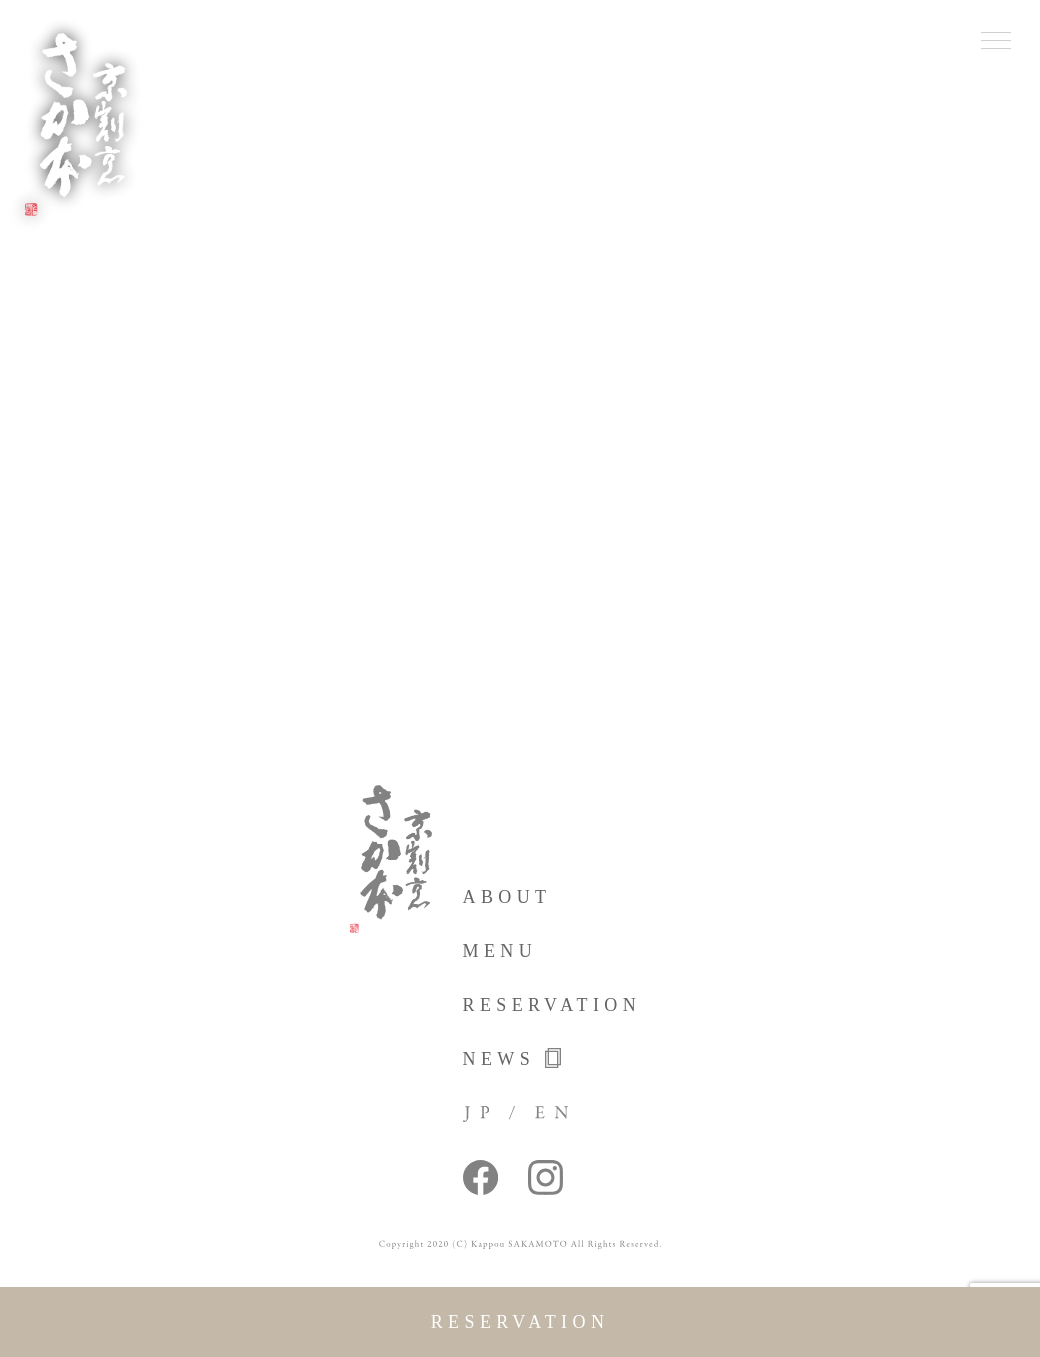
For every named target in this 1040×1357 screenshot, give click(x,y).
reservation (520, 1322)
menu (500, 951)
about (507, 897)
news (512, 1058)
